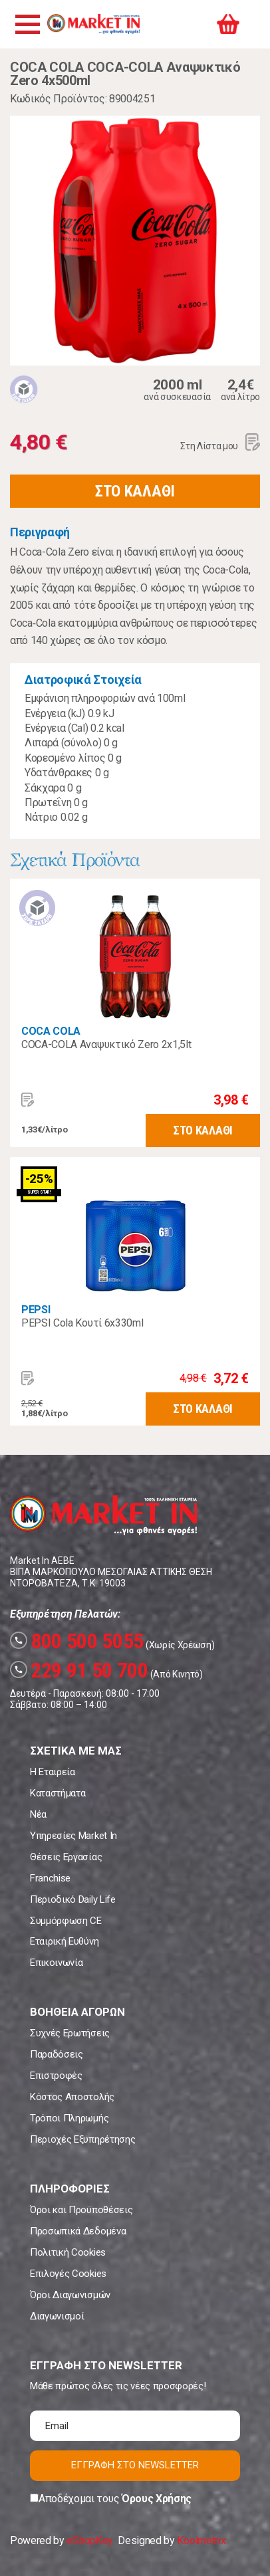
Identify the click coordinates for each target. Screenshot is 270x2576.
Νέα (38, 1814)
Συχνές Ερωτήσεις (70, 2033)
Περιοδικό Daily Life (73, 1899)
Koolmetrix (201, 2540)
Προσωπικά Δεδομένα (78, 2231)
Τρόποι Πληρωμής (69, 2118)
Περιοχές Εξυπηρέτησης (82, 2139)
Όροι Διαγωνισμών (70, 2295)
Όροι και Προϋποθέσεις (81, 2210)
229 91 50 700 (79, 1670)
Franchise (50, 1878)
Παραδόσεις (56, 2054)
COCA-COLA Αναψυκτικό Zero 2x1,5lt (106, 1044)
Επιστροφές (56, 2076)
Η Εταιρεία (52, 1772)
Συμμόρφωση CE (66, 1921)
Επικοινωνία (56, 1963)
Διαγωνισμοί (57, 2316)
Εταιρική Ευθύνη (64, 1941)
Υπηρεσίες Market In (73, 1836)
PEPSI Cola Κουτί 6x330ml (82, 1323)
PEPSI (35, 1309)
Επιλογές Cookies (68, 2274)
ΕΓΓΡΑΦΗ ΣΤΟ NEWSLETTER (135, 2465)
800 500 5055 (77, 1641)
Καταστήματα (57, 1793)
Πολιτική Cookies (68, 2252)
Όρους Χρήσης (157, 2498)
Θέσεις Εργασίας (66, 1857)
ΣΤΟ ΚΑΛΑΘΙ (135, 491)
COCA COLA (50, 1031)
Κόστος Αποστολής (72, 2097)
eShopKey (89, 2540)
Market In (93, 24)
